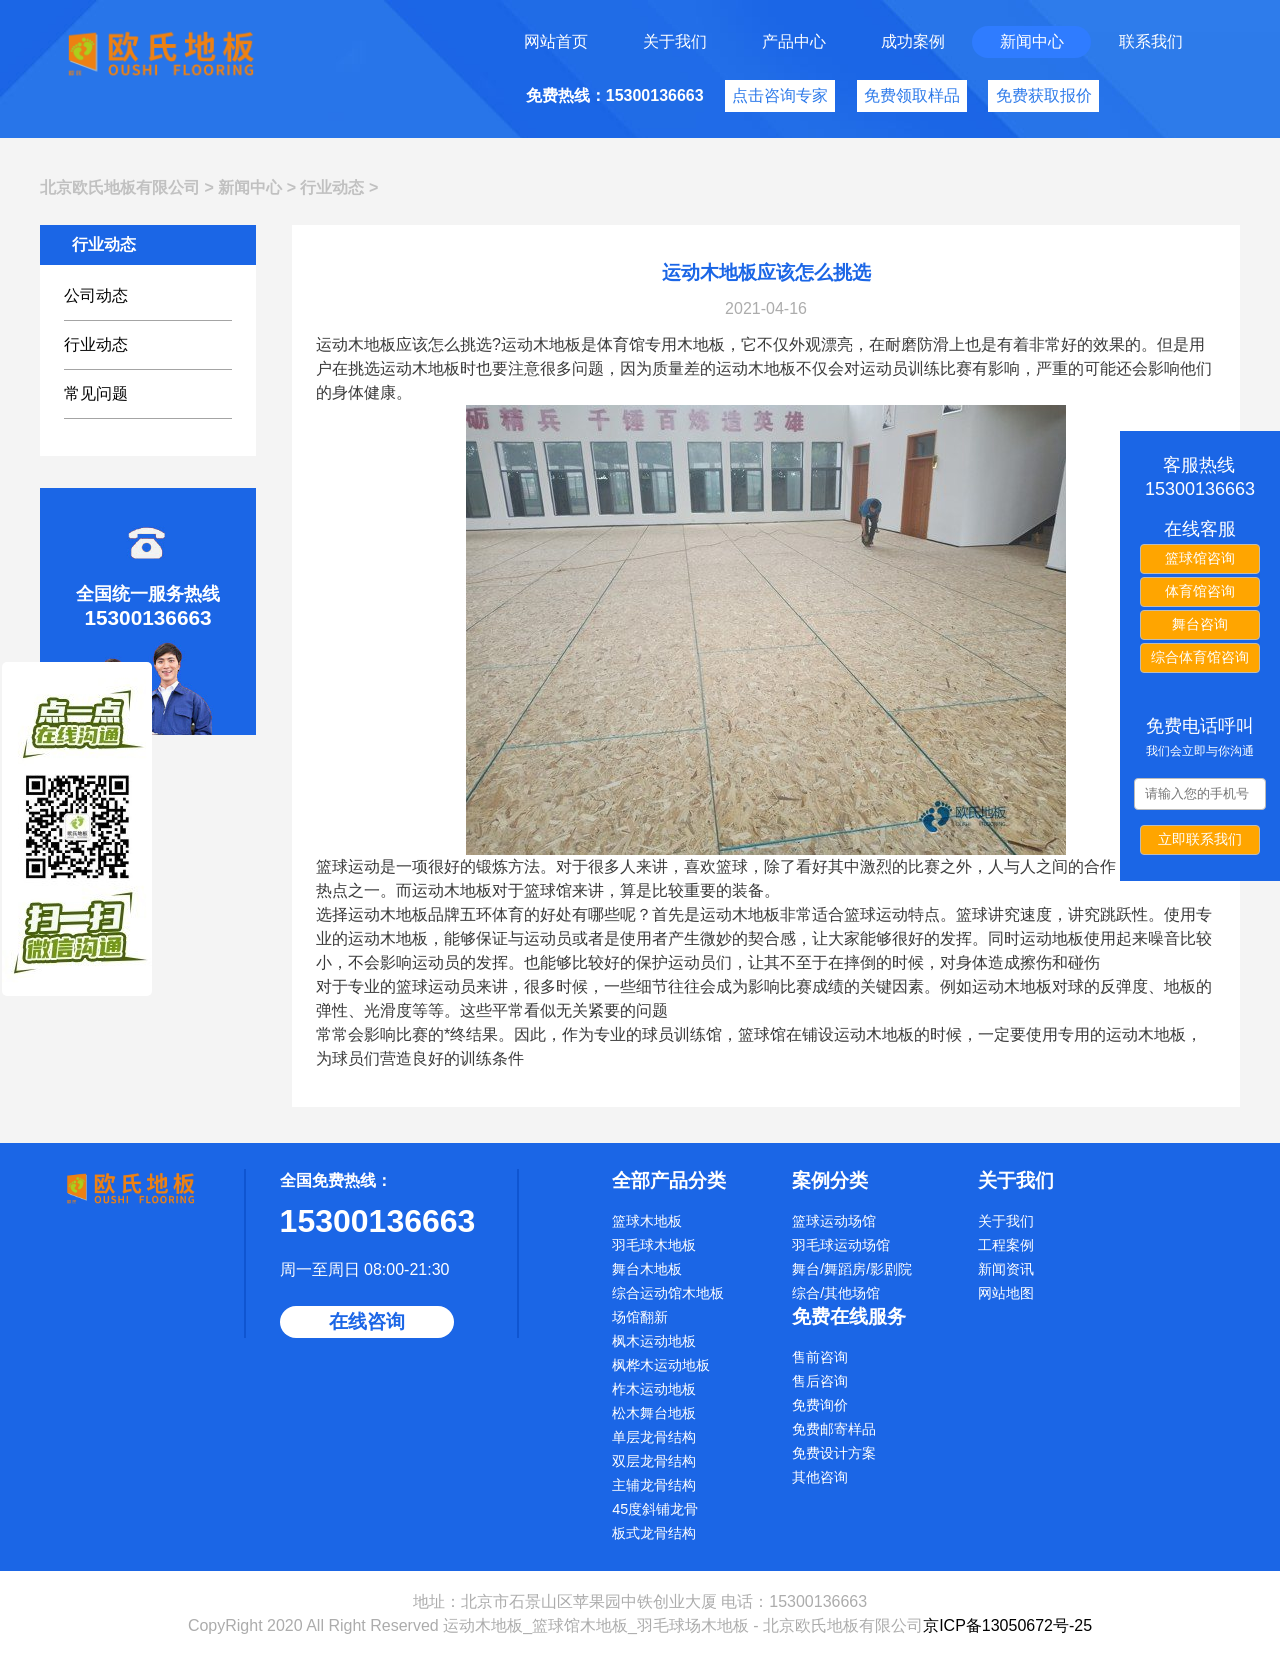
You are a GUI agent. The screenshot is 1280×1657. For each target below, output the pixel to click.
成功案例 (913, 41)
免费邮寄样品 (834, 1429)
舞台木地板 (647, 1269)
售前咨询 (820, 1357)
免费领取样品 (912, 95)
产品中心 (794, 41)
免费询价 (820, 1405)
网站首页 (556, 41)
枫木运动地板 (654, 1341)
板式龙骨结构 (654, 1533)
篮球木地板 (647, 1221)
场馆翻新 (640, 1317)
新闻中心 (1032, 41)
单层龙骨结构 (654, 1437)
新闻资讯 (1006, 1269)
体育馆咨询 (1200, 591)
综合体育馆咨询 (1200, 657)
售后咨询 (820, 1381)
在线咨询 (367, 1321)
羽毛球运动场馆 (841, 1245)
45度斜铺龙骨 (655, 1509)
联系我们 (1151, 41)
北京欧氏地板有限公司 (120, 187)
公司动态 (96, 295)
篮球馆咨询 (1200, 558)
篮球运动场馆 (834, 1221)
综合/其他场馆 (836, 1293)
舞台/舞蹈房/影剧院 (852, 1269)
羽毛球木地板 (654, 1245)
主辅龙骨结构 (654, 1485)
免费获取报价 (1044, 95)
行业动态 (332, 187)
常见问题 (96, 393)
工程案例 (1006, 1245)
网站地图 (1006, 1293)
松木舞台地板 (654, 1413)
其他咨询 (820, 1477)
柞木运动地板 (654, 1389)
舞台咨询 (1200, 624)
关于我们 (675, 41)
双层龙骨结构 (654, 1461)
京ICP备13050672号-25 (1007, 1625)
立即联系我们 (1200, 839)
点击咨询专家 (780, 95)
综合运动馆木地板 (668, 1293)
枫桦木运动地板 (661, 1365)
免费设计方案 (834, 1453)
